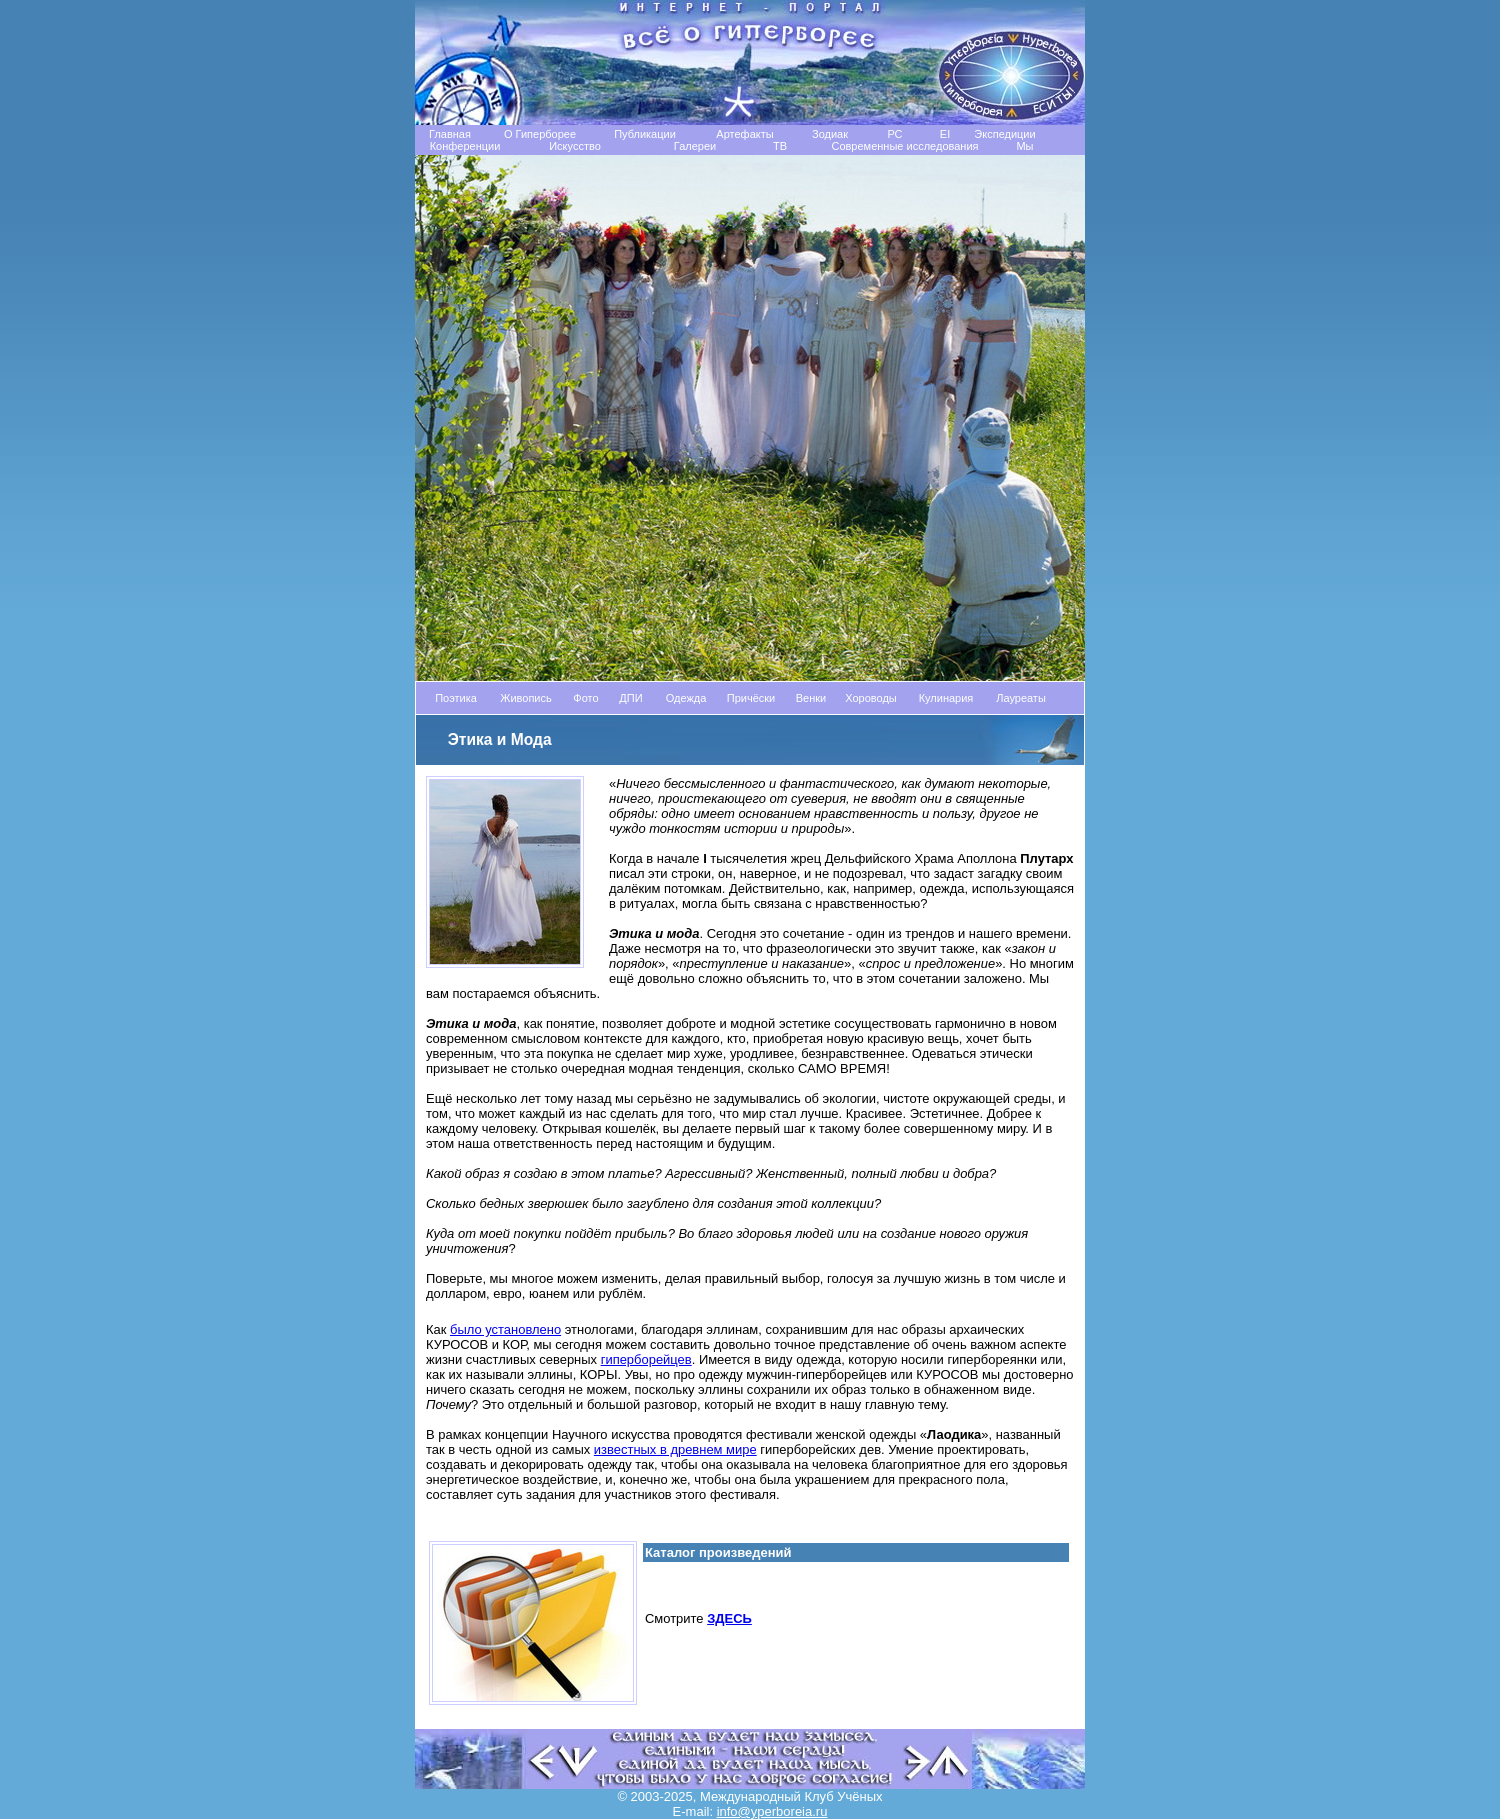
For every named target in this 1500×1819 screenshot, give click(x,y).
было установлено (505, 1329)
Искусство (575, 146)
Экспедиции (1004, 134)
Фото (585, 698)
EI (945, 134)
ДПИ (630, 698)
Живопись (525, 698)
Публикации (645, 134)
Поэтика (456, 698)
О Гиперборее (540, 134)
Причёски (751, 698)
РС (894, 134)
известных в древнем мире (675, 1449)
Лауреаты (1021, 698)
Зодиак (830, 134)
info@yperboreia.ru (772, 1811)
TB (780, 146)
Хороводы (871, 698)
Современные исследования (904, 146)
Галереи (695, 146)
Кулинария (946, 698)
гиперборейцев (646, 1359)
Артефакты (744, 134)
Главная (450, 134)
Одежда (686, 698)
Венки (811, 698)
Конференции (465, 146)
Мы (1024, 146)
